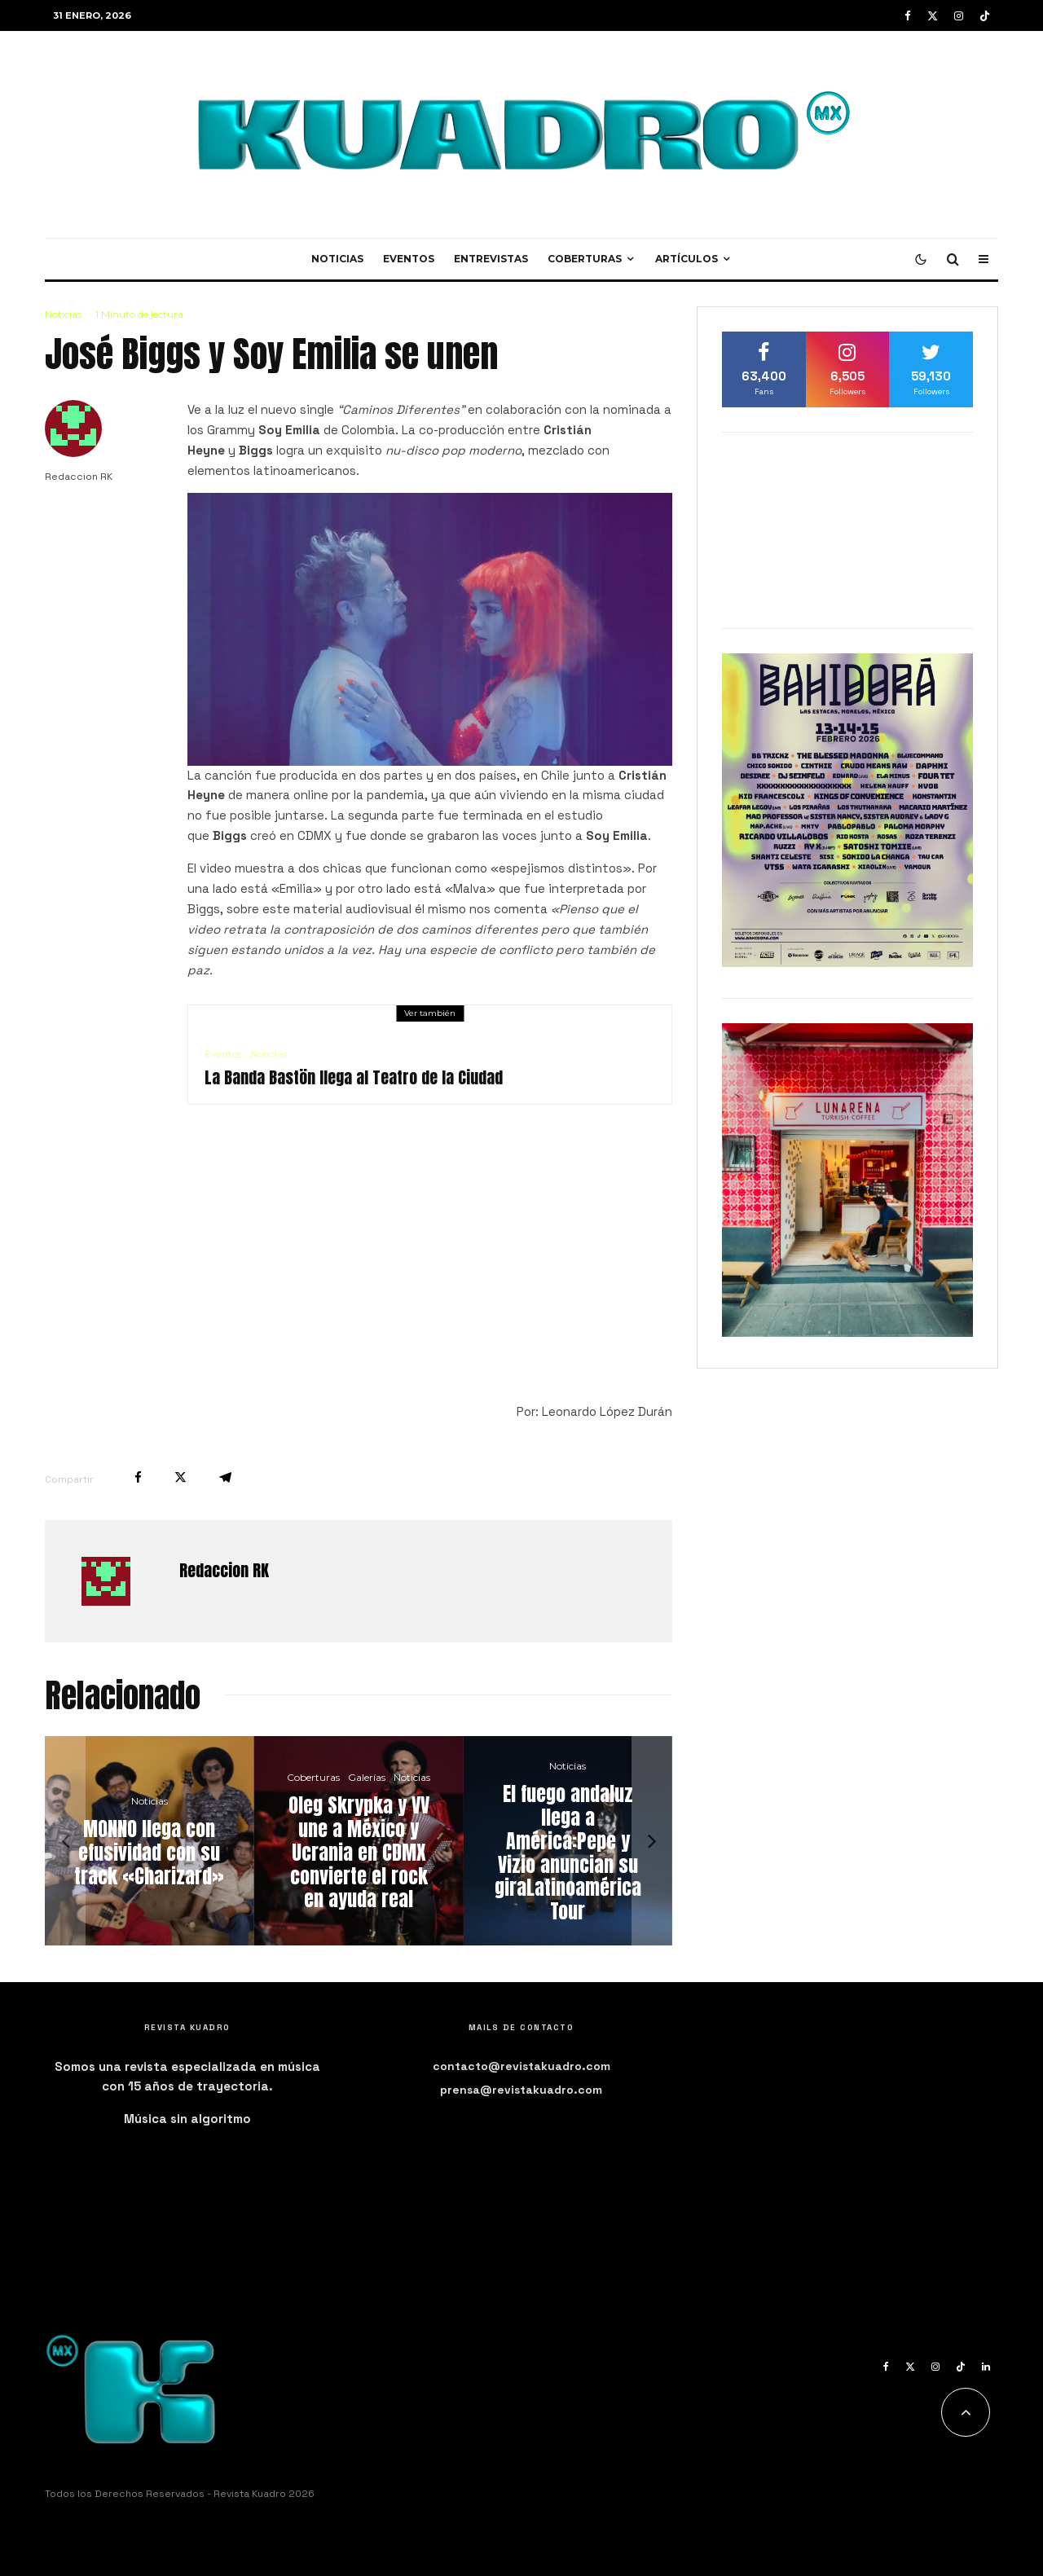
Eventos (408, 259)
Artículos (686, 259)
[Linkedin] (986, 2367)
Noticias (337, 259)
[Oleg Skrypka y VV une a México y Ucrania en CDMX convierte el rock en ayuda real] (359, 1840)
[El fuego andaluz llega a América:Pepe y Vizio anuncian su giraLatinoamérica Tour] (567, 1840)
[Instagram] (958, 15)
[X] (932, 15)
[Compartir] (138, 1477)
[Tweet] (180, 1477)
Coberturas (585, 259)
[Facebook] (907, 15)
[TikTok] (984, 15)
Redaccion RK (78, 476)
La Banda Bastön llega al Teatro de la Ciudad (354, 1078)
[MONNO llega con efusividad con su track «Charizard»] (149, 1840)
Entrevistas (491, 259)
